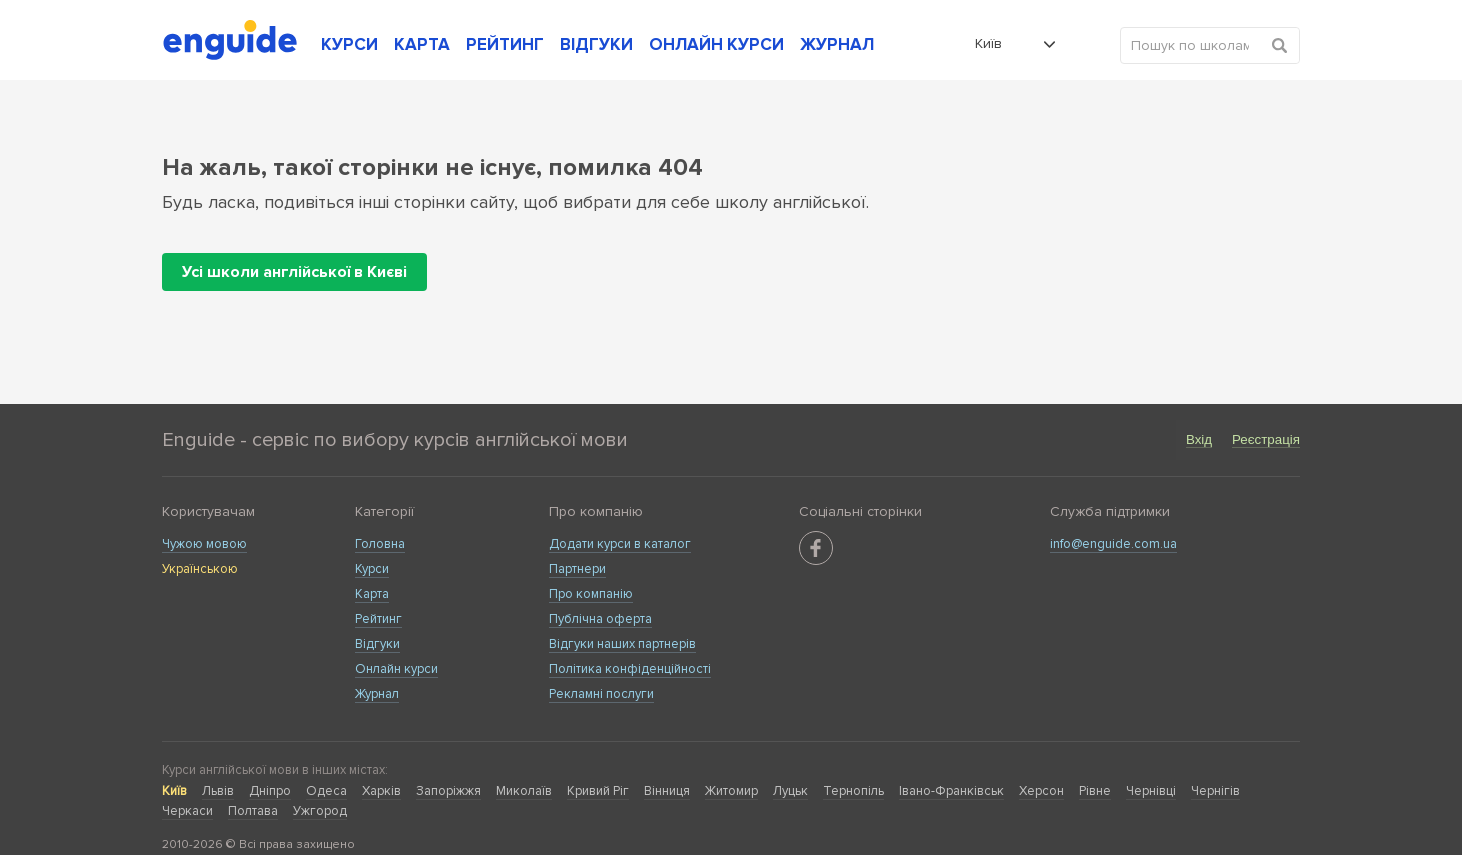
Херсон (1041, 791)
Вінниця (667, 791)
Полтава (253, 811)
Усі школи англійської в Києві (294, 272)
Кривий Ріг (598, 791)
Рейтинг (378, 619)
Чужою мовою (204, 544)
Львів (218, 791)
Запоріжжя (448, 791)
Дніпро (270, 791)
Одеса (326, 791)
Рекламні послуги (601, 694)
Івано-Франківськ (951, 791)
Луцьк (790, 791)
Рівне (1095, 791)
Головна (380, 544)
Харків (381, 791)
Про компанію (591, 594)
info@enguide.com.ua (1113, 544)
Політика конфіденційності (630, 669)
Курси (372, 569)
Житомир (731, 791)
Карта (372, 594)
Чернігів (1215, 791)
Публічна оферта (600, 619)
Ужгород (320, 811)
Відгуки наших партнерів (622, 644)
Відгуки (377, 644)
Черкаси (187, 811)
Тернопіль (853, 791)
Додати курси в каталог (620, 544)
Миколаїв (524, 791)
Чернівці (1151, 791)
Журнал (377, 694)
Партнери (577, 569)
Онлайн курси (396, 669)
